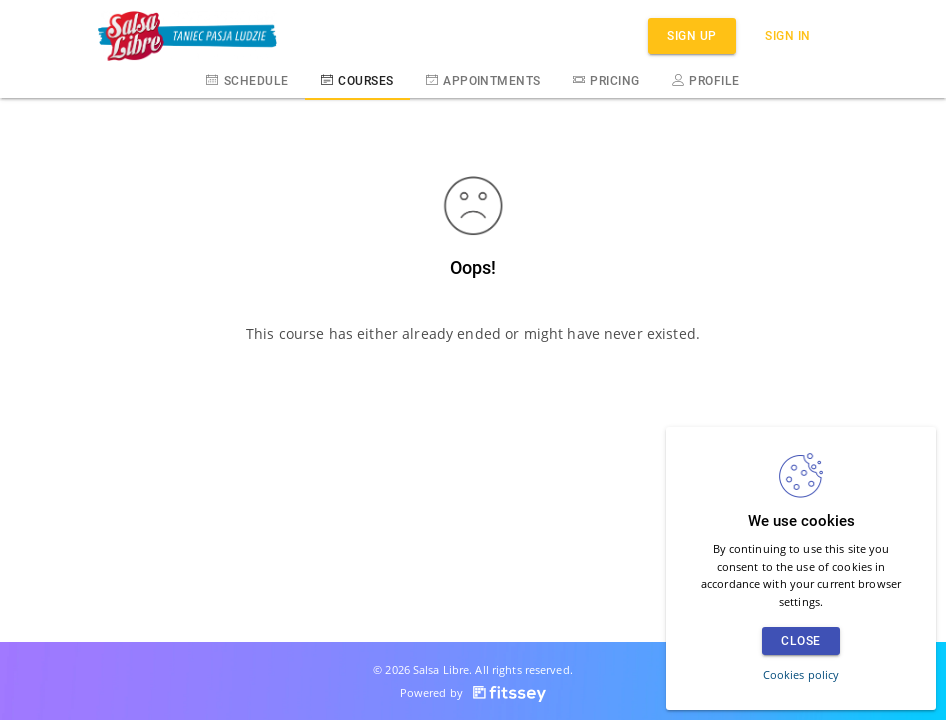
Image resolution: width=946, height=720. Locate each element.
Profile (706, 80)
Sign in (788, 35)
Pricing (606, 80)
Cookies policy (801, 674)
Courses (357, 80)
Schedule (247, 80)
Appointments (483, 80)
